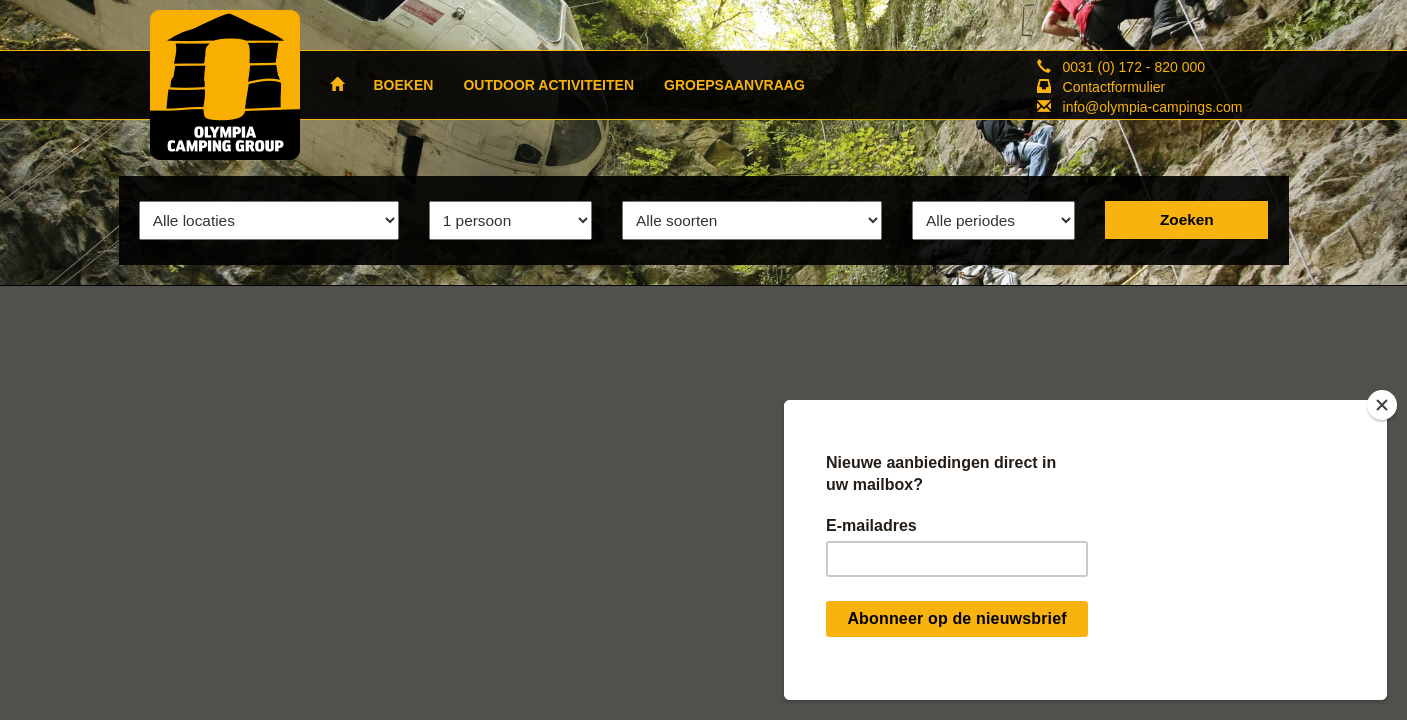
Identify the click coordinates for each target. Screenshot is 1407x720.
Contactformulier (1114, 87)
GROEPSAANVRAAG (734, 85)
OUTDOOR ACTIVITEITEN (548, 85)
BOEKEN (404, 85)
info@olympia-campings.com (1153, 107)
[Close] (1382, 405)
